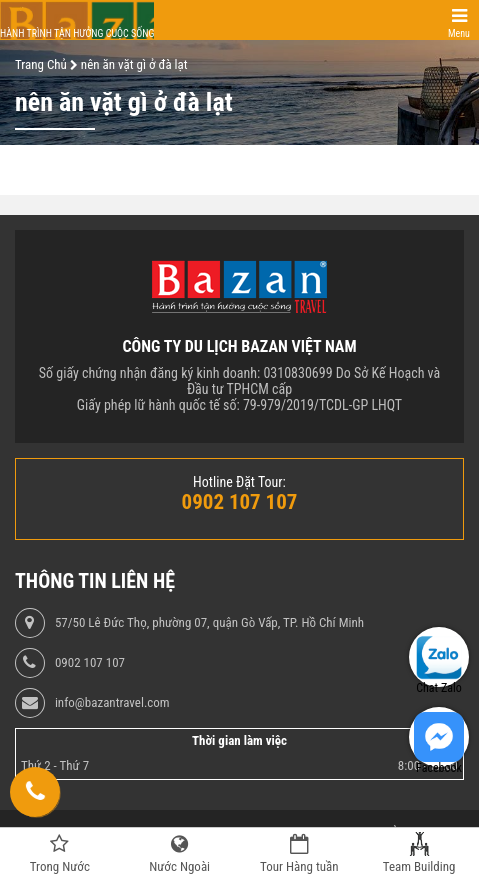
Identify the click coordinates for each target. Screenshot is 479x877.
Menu (459, 33)
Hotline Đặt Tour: (239, 482)
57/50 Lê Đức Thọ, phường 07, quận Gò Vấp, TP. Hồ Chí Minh (209, 623)
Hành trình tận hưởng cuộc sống (77, 33)
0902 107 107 (90, 663)
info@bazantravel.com (112, 703)
